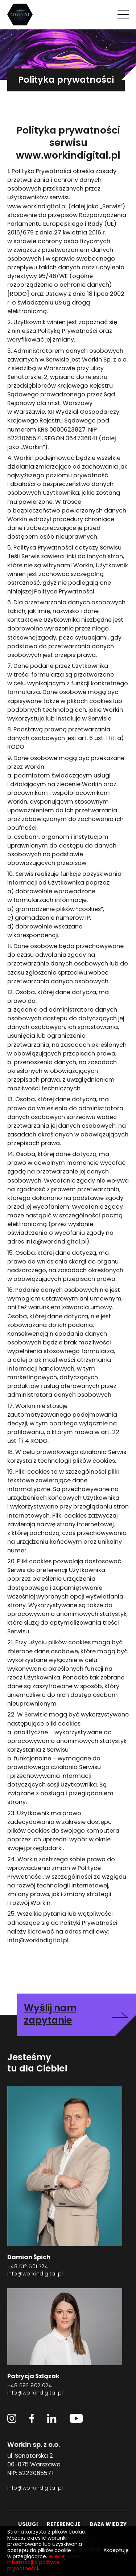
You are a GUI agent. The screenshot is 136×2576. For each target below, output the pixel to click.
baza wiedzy (108, 2524)
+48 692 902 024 (29, 2386)
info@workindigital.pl (35, 2274)
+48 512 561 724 (27, 2267)
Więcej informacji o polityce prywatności (36, 2563)
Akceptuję (116, 2550)
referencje (64, 2524)
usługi (28, 2524)
